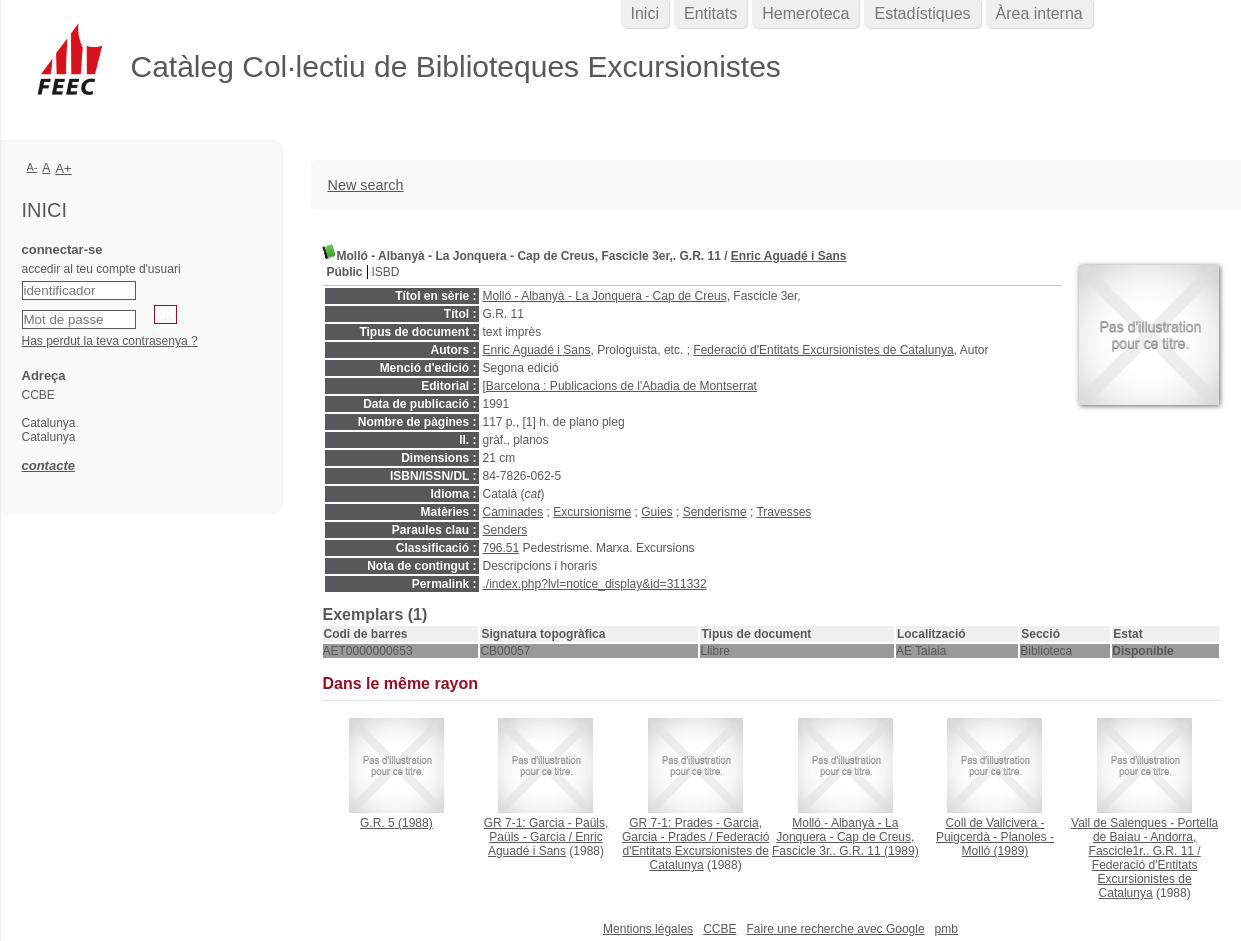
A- (32, 167)
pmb (946, 929)
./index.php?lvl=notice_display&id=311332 (595, 584)
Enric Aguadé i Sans (789, 256)
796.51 (501, 548)
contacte (48, 465)
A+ (63, 168)
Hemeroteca (805, 13)
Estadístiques (922, 13)
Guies (656, 512)
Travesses (783, 512)
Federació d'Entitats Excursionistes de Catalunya (823, 350)
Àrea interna (1039, 13)
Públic (345, 272)
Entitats (710, 13)
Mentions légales (648, 929)
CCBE (719, 929)
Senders (505, 530)
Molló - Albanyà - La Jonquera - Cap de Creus (605, 296)
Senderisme (715, 512)
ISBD (386, 272)
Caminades (513, 512)
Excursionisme (592, 512)
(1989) (845, 837)
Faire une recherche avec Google (835, 929)
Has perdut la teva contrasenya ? (110, 341)
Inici (645, 13)
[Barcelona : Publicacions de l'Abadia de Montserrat (620, 386)
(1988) (396, 823)
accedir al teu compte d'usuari (101, 269)
